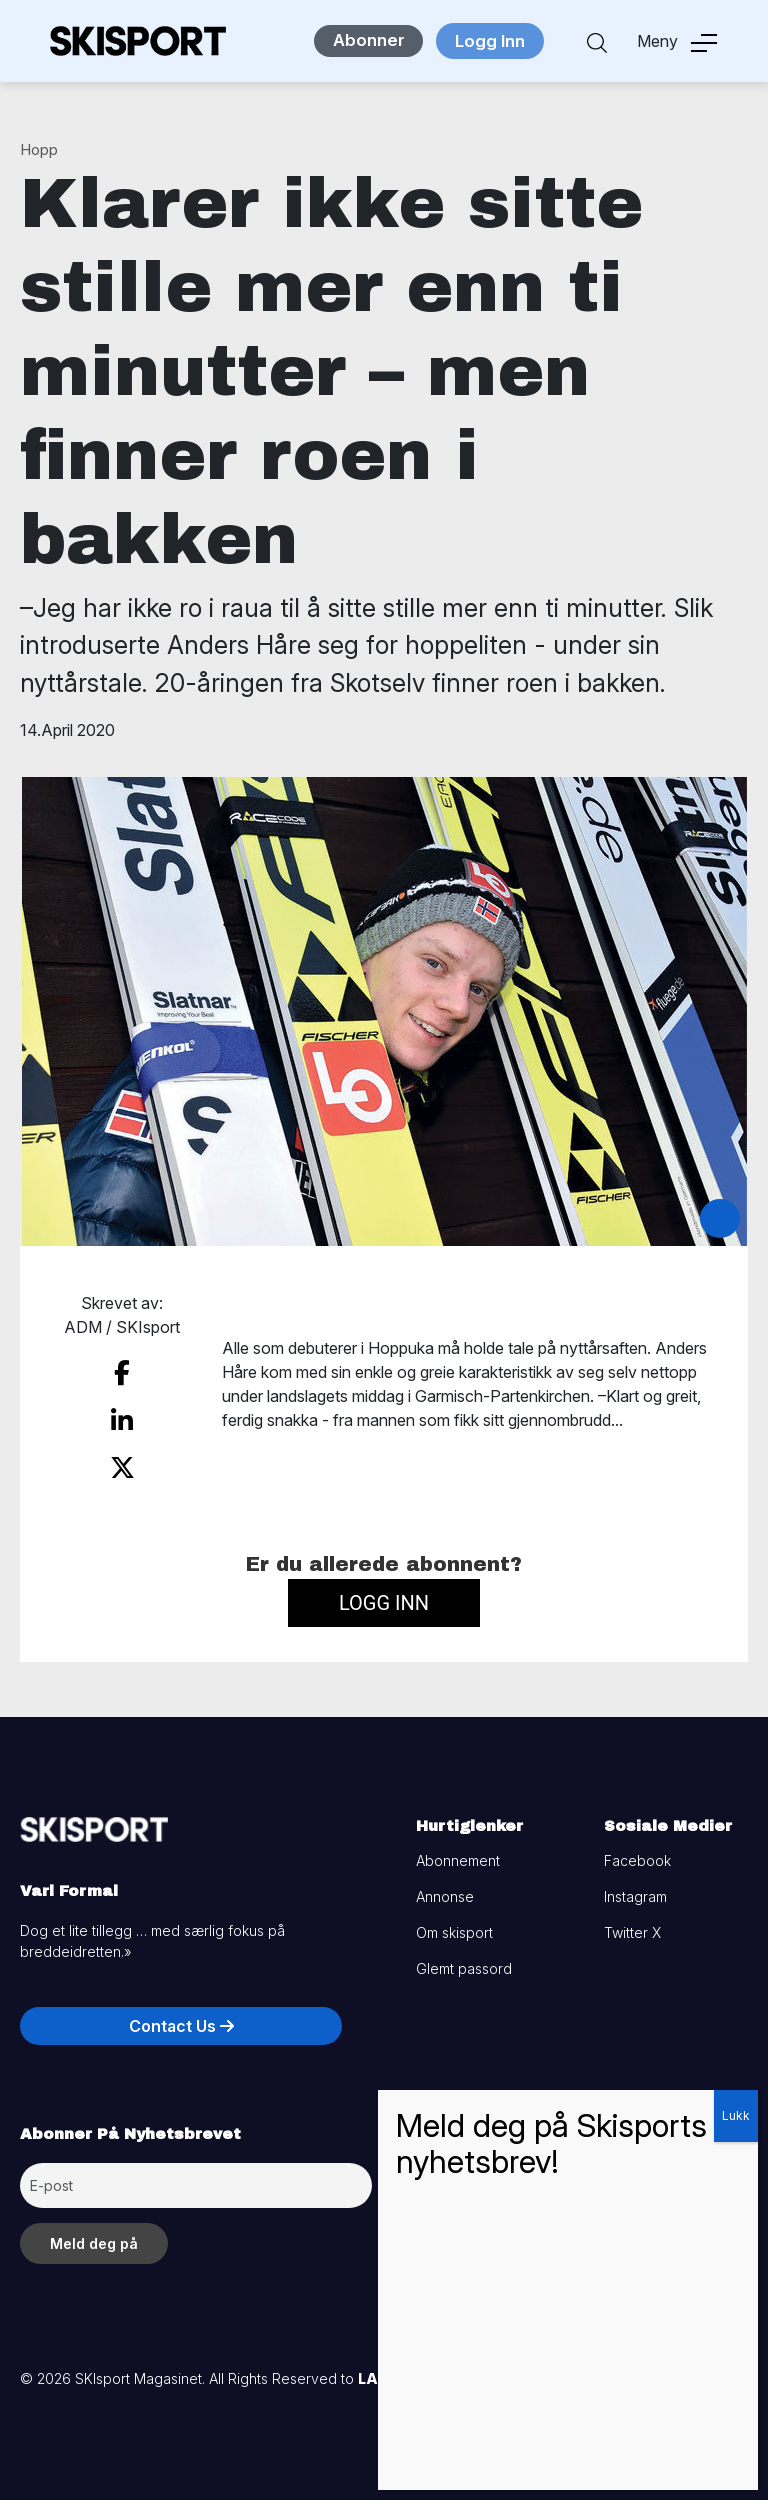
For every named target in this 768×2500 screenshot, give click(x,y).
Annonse (445, 1887)
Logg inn (384, 1594)
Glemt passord (464, 1959)
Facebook (637, 1851)
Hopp (39, 149)
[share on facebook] (122, 1372)
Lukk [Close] (736, 2115)
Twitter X (632, 1923)
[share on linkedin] (122, 1417)
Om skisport (454, 1923)
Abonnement (458, 1851)
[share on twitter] (122, 1461)
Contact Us (181, 2017)
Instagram (635, 1887)
